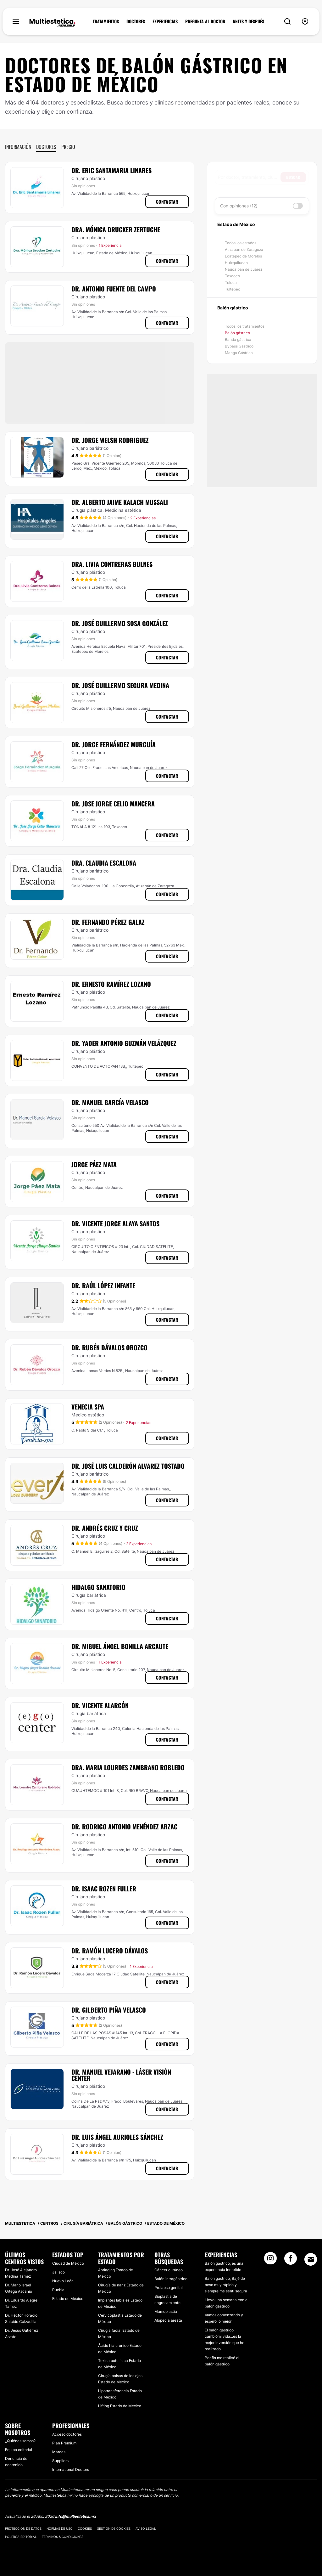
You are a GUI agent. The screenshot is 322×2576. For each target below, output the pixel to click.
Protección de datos (23, 2528)
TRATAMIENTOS (106, 21)
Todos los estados (240, 242)
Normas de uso (60, 2528)
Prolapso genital (168, 2287)
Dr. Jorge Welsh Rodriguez (110, 440)
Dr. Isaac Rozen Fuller (103, 1888)
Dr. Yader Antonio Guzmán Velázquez (123, 1043)
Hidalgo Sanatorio (98, 1587)
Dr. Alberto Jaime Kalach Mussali (119, 502)
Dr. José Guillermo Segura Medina (120, 685)
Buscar (293, 177)
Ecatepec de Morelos (243, 256)
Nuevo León (63, 2281)
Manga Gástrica (239, 352)
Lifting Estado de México (119, 2406)
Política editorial (21, 2537)
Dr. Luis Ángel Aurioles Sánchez (117, 2137)
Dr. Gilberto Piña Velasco (108, 2009)
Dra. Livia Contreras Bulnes (112, 564)
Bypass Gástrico (239, 346)
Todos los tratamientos (244, 326)
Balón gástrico (237, 332)
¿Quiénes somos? (20, 2440)
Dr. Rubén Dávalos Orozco (109, 1347)
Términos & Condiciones (62, 2537)
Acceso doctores (67, 2434)
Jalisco (58, 2272)
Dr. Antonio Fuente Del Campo (113, 288)
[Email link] (310, 2259)
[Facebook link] (290, 2260)
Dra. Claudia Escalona (103, 862)
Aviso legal (146, 2528)
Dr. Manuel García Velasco (110, 1102)
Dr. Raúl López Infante (103, 1285)
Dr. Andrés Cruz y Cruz (104, 1528)
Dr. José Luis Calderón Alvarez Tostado (128, 1466)
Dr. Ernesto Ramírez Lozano (111, 984)
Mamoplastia (165, 2311)
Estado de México (67, 2298)
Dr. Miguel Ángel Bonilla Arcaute (119, 1646)
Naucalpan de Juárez (243, 269)
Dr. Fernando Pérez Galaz (108, 922)
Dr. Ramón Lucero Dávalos (109, 1950)
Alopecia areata (168, 2320)
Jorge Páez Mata (94, 1164)
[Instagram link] (270, 2260)
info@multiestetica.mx (75, 2516)
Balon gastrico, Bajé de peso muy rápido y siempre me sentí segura (226, 2284)
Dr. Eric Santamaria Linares (111, 170)
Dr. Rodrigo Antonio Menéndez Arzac (124, 1826)
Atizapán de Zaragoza (244, 249)
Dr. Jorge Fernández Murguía (113, 744)
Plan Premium (64, 2443)
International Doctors (70, 2469)
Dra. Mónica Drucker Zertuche (115, 229)
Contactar (167, 201)
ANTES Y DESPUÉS (248, 21)
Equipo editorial (18, 2449)
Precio (68, 146)
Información (18, 146)
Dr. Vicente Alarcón (100, 1705)
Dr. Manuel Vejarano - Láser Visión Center (121, 2075)
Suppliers (60, 2460)
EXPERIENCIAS (165, 21)
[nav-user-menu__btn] (305, 21)
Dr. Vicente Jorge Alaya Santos (115, 1223)
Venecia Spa (87, 1406)
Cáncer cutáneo (168, 2270)
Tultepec (232, 289)
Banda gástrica (238, 339)
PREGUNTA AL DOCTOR (205, 21)
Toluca (231, 282)
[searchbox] (249, 177)
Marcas (58, 2451)
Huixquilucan (236, 262)
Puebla (58, 2289)
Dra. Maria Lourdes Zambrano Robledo (128, 1767)
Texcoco (232, 276)
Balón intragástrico (170, 2278)
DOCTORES (135, 21)
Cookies (85, 2528)
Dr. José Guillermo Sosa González (119, 623)
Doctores (46, 146)
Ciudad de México (68, 2263)
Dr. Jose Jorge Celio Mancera (113, 803)
